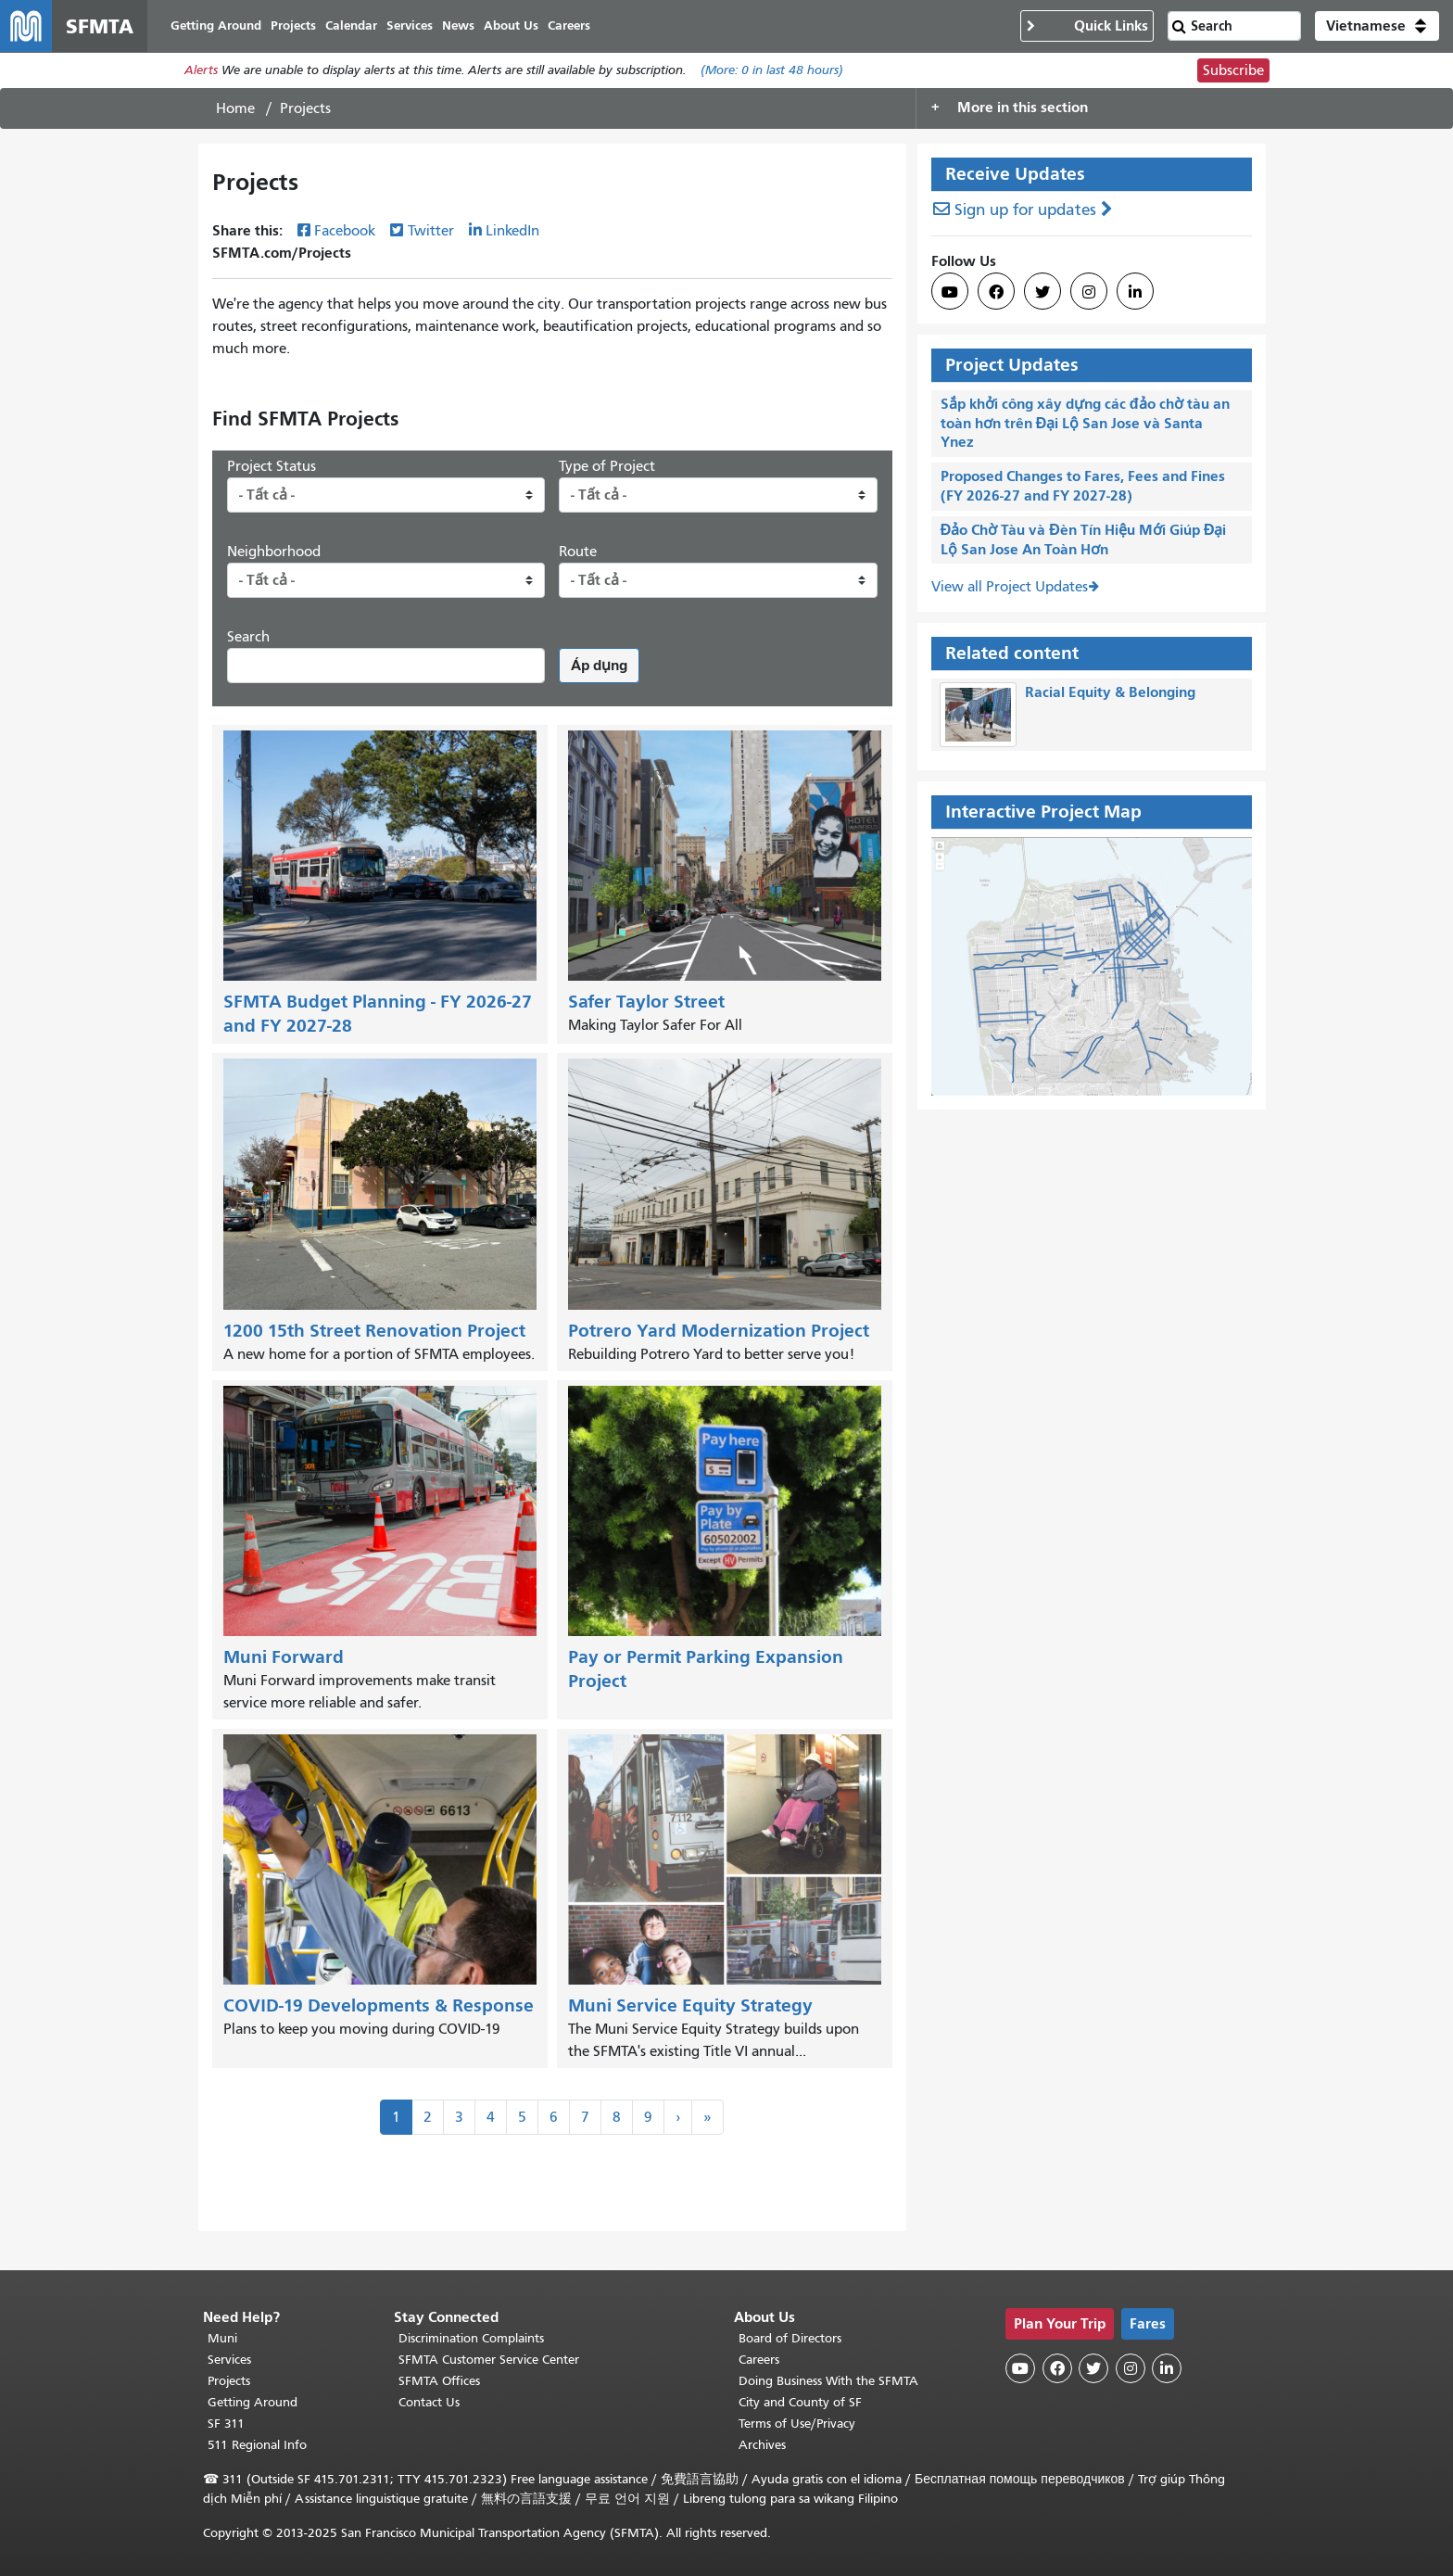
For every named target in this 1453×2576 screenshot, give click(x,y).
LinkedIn (512, 230)
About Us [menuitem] (511, 25)
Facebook (344, 230)
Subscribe (1233, 70)
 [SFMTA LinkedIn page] (1135, 292)
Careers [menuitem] (569, 25)
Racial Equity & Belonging (1110, 693)
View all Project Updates (1009, 587)
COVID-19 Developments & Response (378, 2006)
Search (248, 636)
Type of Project (607, 466)
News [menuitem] (458, 25)
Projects (229, 2381)
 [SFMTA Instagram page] (1088, 292)
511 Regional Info (257, 2445)
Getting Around (252, 2402)
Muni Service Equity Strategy (690, 2006)
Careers (759, 2359)
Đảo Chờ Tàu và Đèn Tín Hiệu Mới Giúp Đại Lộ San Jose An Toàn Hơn (1084, 539)
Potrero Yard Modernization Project (718, 1330)
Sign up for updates (1025, 210)
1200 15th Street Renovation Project (374, 1330)
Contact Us (429, 2402)
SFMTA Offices (439, 2381)
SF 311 (226, 2423)
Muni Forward (283, 1657)
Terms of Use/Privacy (797, 2423)
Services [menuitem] (409, 25)
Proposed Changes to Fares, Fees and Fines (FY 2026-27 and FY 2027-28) (1083, 485)
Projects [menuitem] (293, 25)
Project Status (271, 466)
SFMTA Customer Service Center (488, 2359)
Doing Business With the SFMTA (828, 2381)
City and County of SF (800, 2402)
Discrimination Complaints (471, 2338)
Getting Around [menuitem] (216, 25)
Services (229, 2359)
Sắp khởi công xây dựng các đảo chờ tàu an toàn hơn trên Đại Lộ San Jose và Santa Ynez (1085, 423)
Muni (222, 2338)
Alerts (201, 71)
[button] (1377, 26)
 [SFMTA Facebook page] (996, 292)
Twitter (431, 230)
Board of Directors (790, 2338)
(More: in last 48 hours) (772, 71)
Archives (762, 2445)
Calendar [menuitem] (351, 25)
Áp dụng (599, 665)
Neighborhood (274, 551)
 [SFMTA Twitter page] (1042, 292)
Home (235, 108)
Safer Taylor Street (646, 1002)
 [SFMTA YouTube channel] (949, 292)
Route (578, 551)
